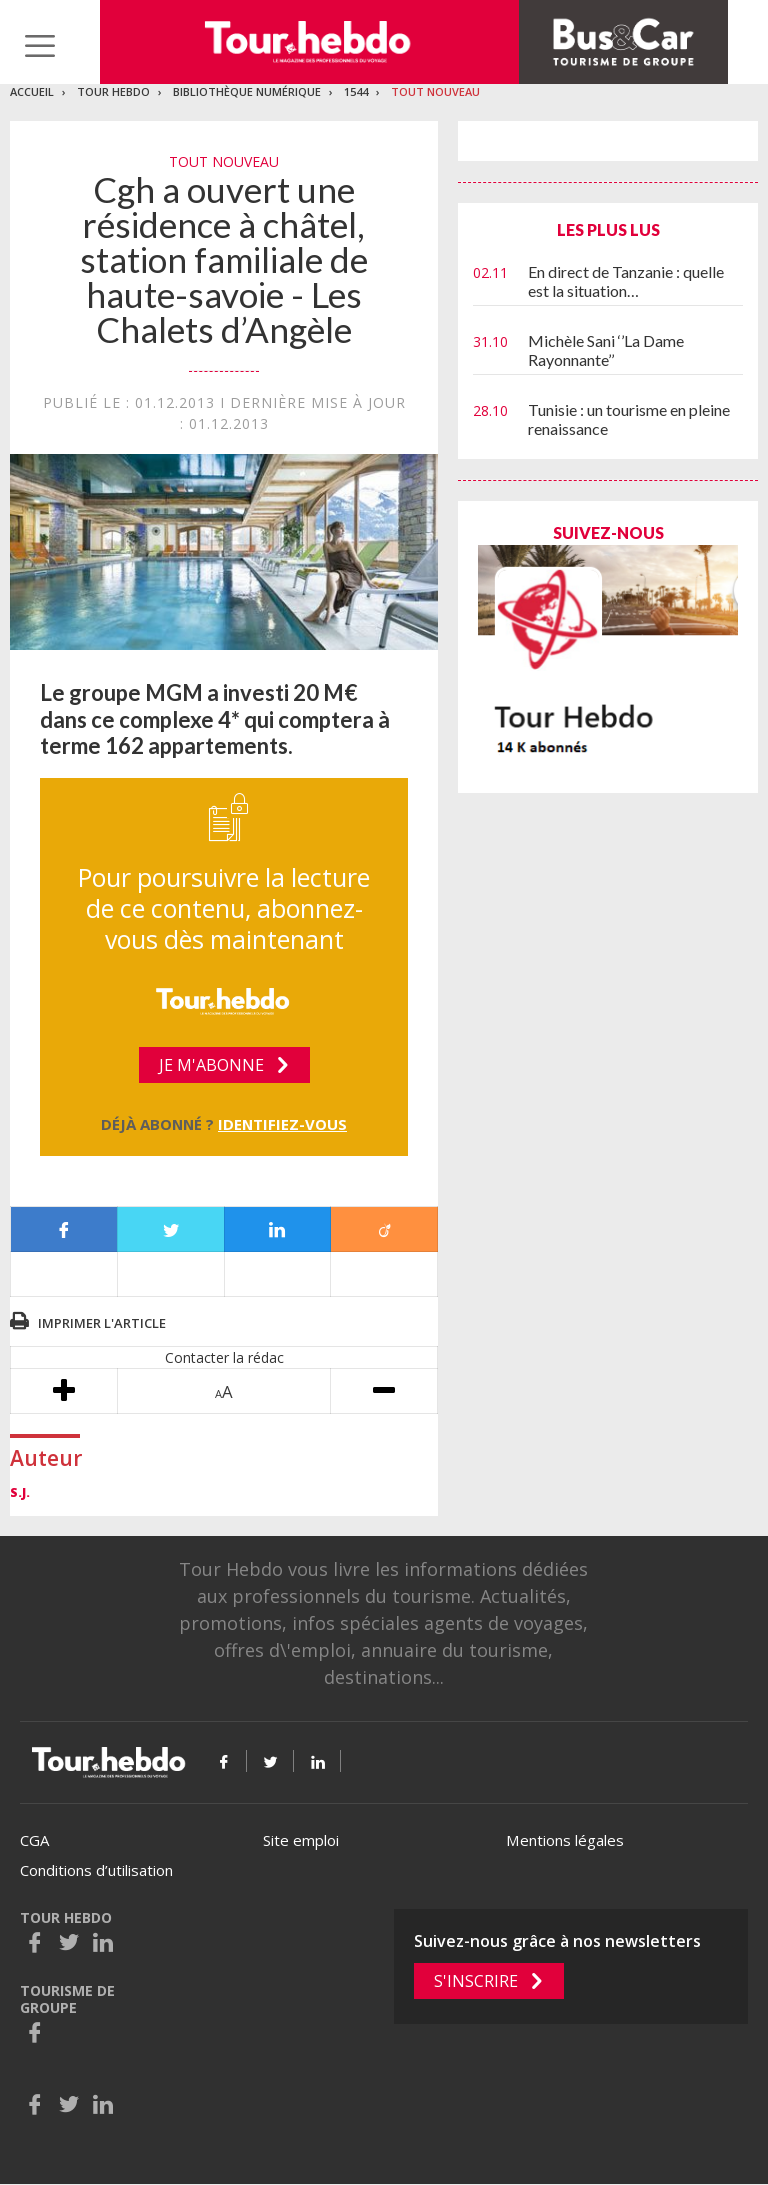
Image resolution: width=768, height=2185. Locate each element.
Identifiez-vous (282, 1124)
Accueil (32, 91)
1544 (356, 91)
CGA (34, 1840)
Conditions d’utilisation (96, 1870)
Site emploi (301, 1840)
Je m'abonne (211, 1065)
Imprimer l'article (102, 1323)
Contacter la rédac (224, 1357)
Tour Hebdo (113, 91)
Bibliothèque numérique (247, 91)
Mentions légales (565, 1840)
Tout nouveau (435, 91)
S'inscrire (476, 1981)
